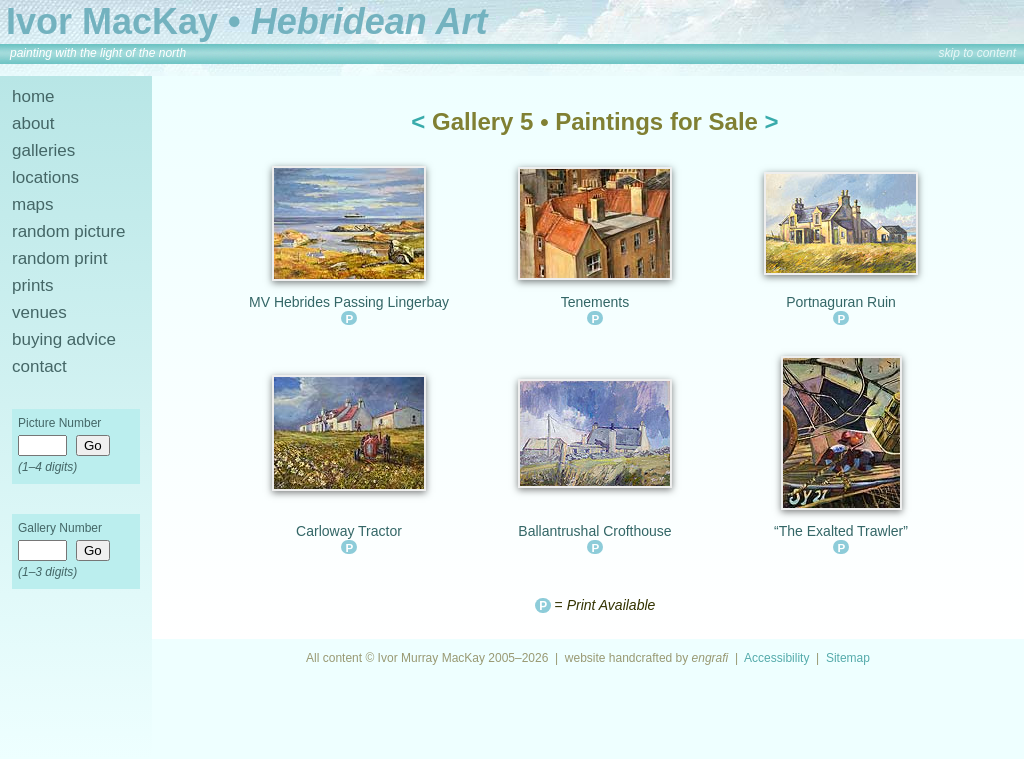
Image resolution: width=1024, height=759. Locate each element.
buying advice (64, 339)
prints (33, 285)
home (33, 96)
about (33, 123)
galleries (43, 150)
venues (39, 312)
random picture (68, 231)
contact (39, 366)
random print (59, 258)
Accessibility (776, 658)
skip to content (977, 53)
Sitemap (848, 658)
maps (33, 204)
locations (45, 177)
